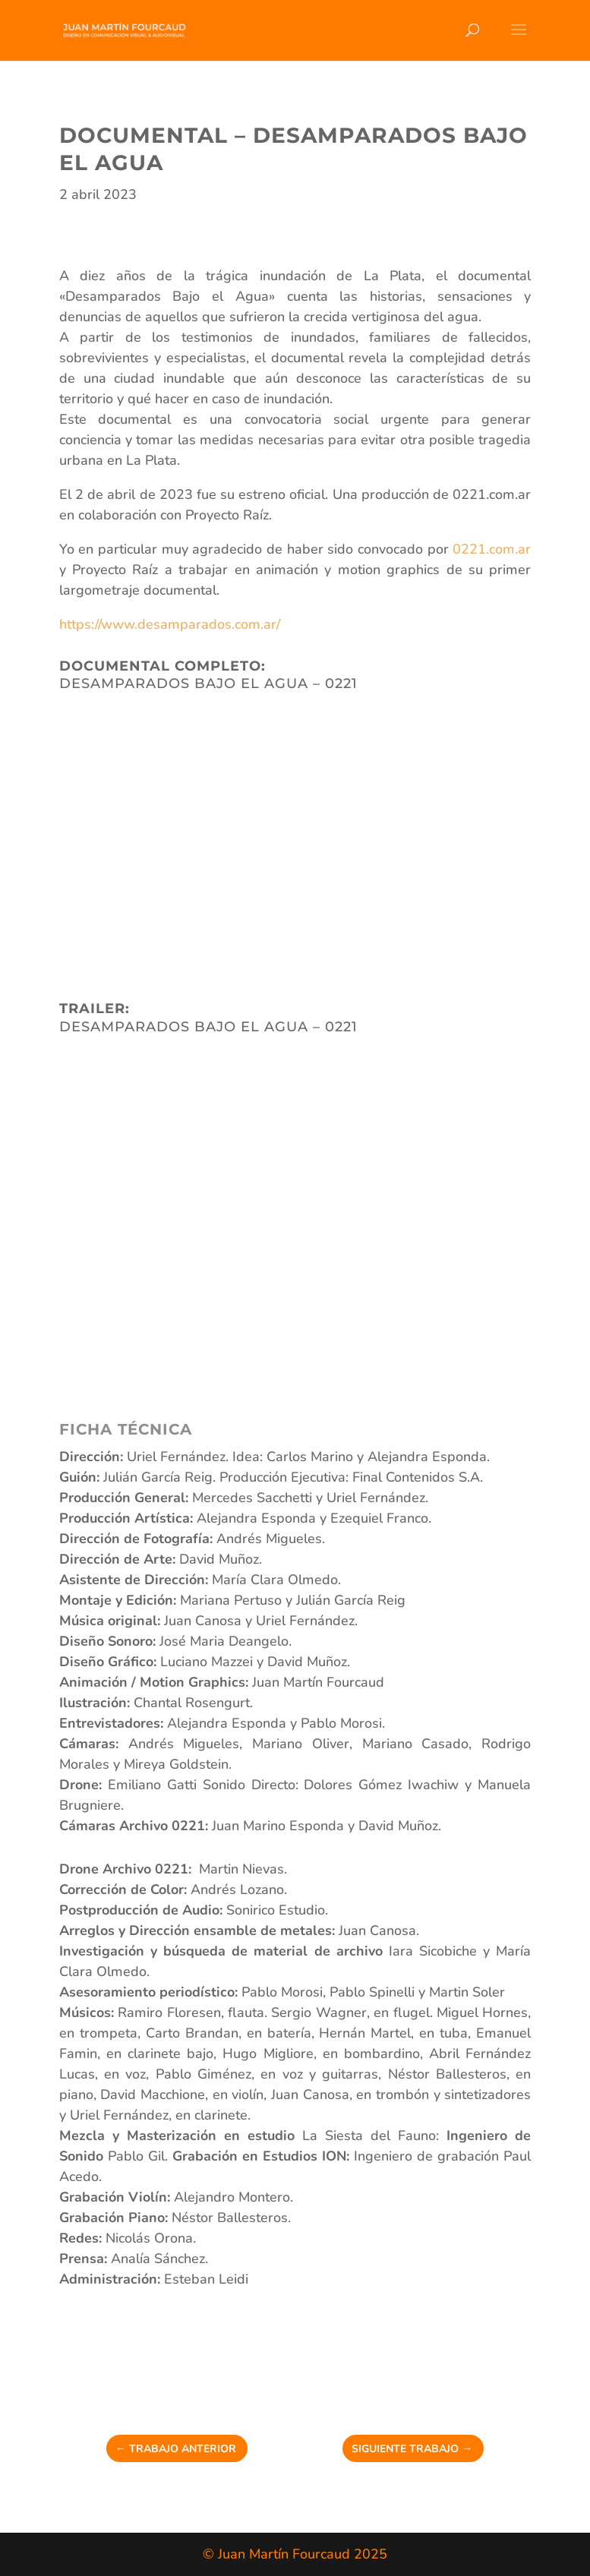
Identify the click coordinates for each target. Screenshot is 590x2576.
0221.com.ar (492, 549)
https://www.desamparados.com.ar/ (169, 624)
